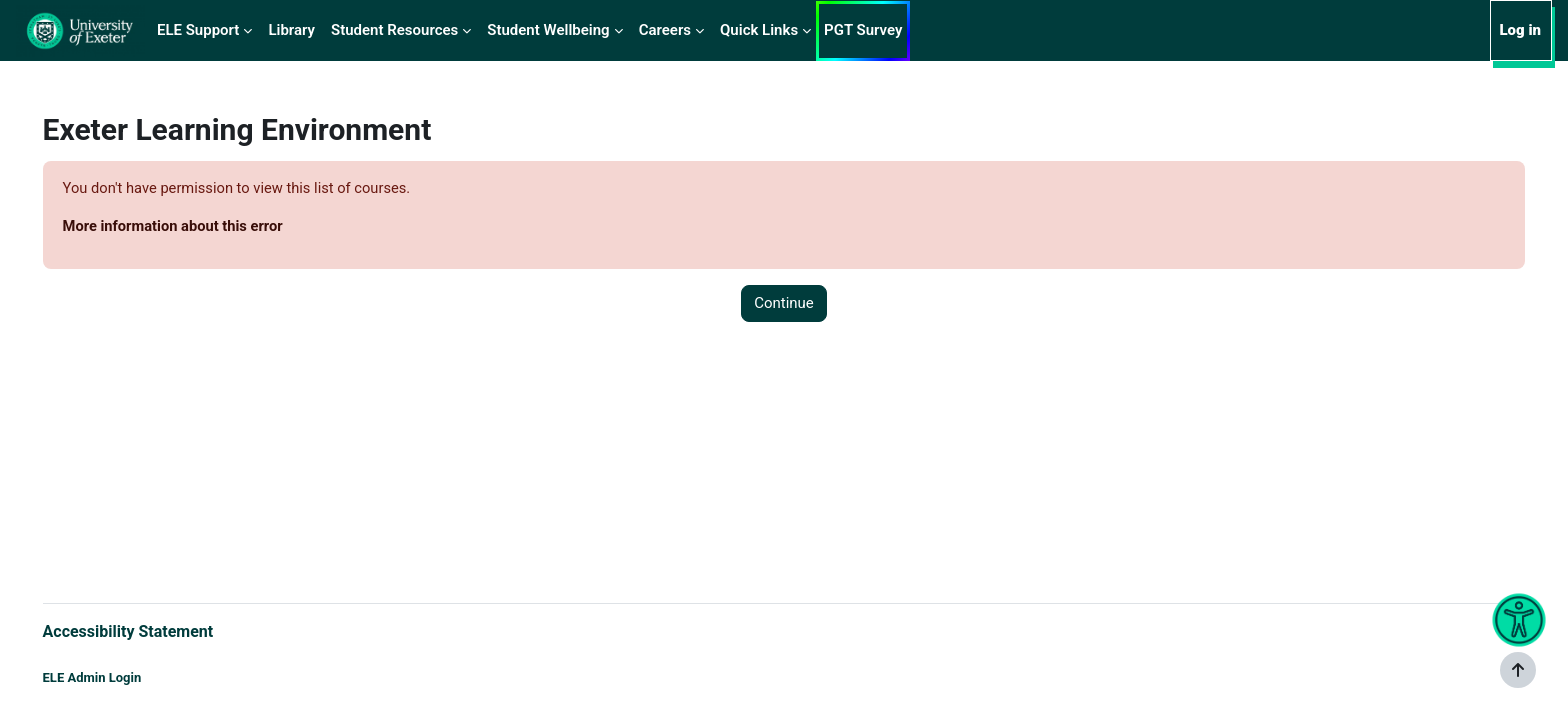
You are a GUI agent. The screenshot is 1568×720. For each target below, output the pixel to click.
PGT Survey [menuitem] (863, 30)
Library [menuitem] (291, 30)
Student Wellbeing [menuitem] (548, 30)
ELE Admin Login (120, 677)
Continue (784, 304)
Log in (1520, 30)
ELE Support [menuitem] (198, 30)
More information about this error (203, 227)
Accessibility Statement (156, 630)
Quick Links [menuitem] (759, 30)
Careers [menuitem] (665, 30)
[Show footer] (1518, 670)
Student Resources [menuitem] (394, 30)
